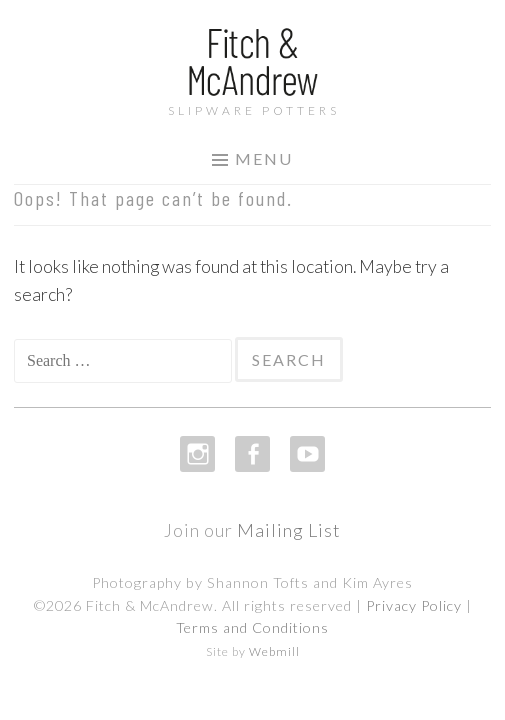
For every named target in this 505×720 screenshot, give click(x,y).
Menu (264, 158)
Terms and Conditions (252, 627)
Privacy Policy (414, 605)
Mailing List (289, 530)
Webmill (274, 651)
